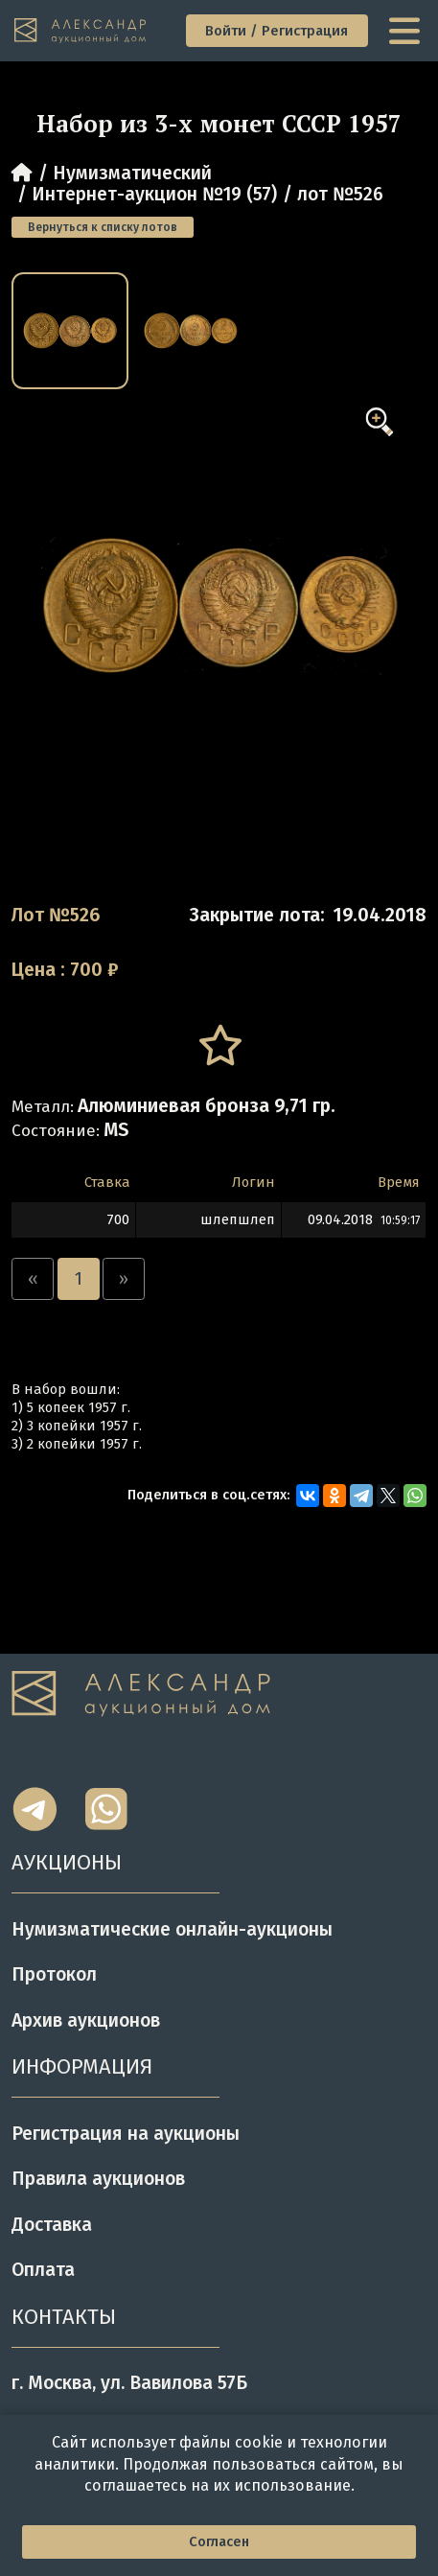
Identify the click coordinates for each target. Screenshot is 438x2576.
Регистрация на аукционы (126, 2134)
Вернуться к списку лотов (102, 227)
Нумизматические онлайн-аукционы (172, 1929)
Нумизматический (132, 173)
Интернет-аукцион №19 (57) (154, 194)
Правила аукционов (98, 2179)
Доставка (52, 2225)
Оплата (43, 2270)
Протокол (54, 1974)
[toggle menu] (407, 30)
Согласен (219, 2541)
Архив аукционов (86, 2020)
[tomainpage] (81, 30)
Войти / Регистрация (276, 30)
